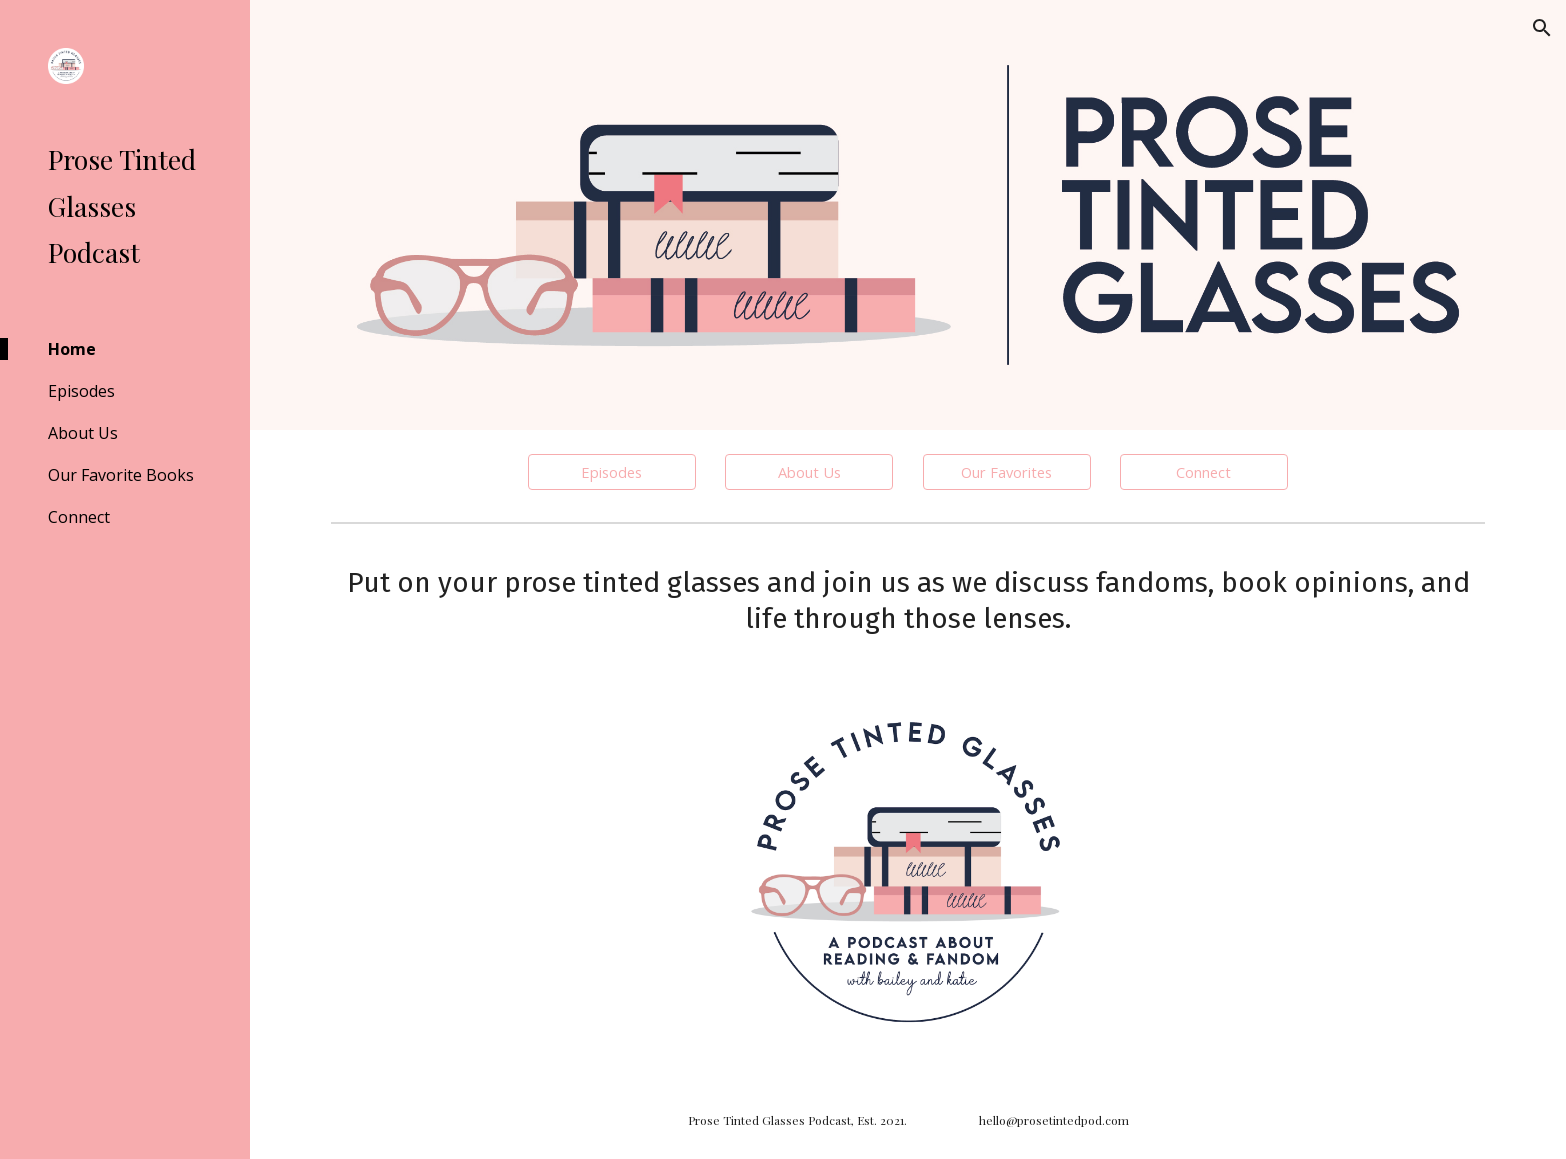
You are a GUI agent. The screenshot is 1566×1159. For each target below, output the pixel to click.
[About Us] (809, 471)
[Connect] (1204, 471)
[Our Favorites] (1007, 471)
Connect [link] (79, 517)
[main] (908, 600)
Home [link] (72, 349)
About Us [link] (83, 433)
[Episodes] (612, 471)
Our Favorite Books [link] (121, 475)
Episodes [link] (81, 391)
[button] (1542, 28)
